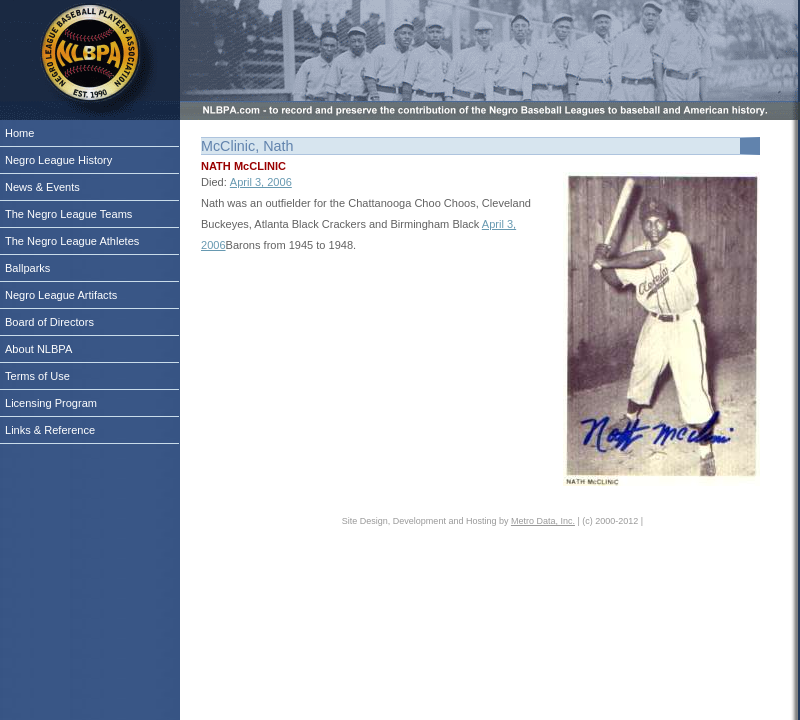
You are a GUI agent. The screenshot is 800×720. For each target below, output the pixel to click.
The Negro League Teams (68, 214)
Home (19, 133)
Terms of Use (37, 376)
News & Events (42, 187)
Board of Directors (49, 322)
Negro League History (58, 160)
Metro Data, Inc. (543, 521)
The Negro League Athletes (72, 241)
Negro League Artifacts (61, 295)
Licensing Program (51, 403)
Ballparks (27, 268)
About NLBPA (38, 349)
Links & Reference (50, 430)
